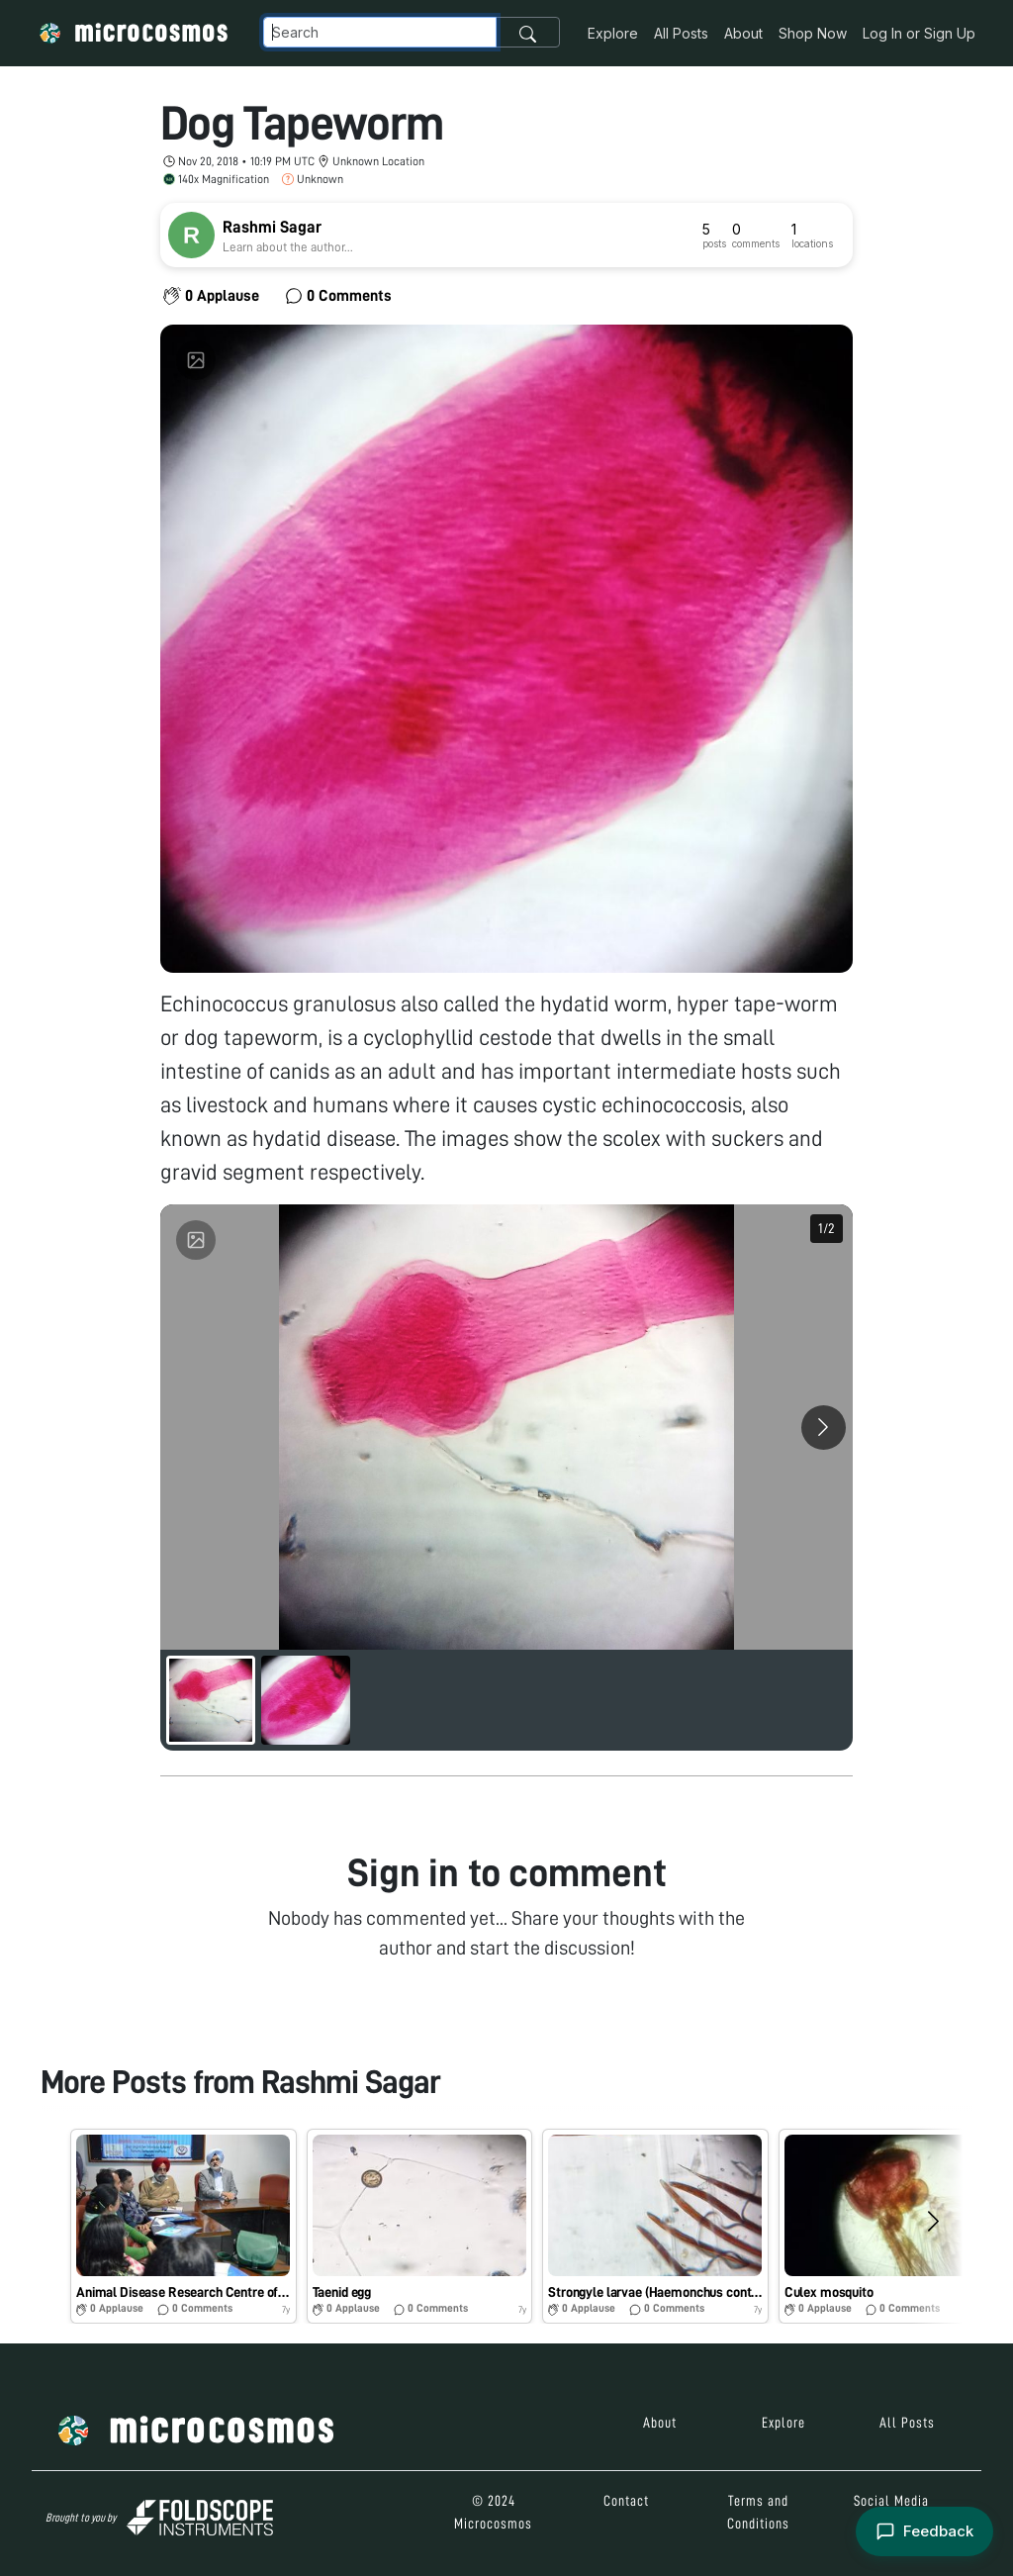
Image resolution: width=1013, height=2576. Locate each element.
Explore (613, 33)
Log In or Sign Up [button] (919, 33)
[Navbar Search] (380, 32)
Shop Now (813, 33)
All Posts (681, 33)
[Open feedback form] (924, 2532)
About (743, 33)
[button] (183, 2227)
